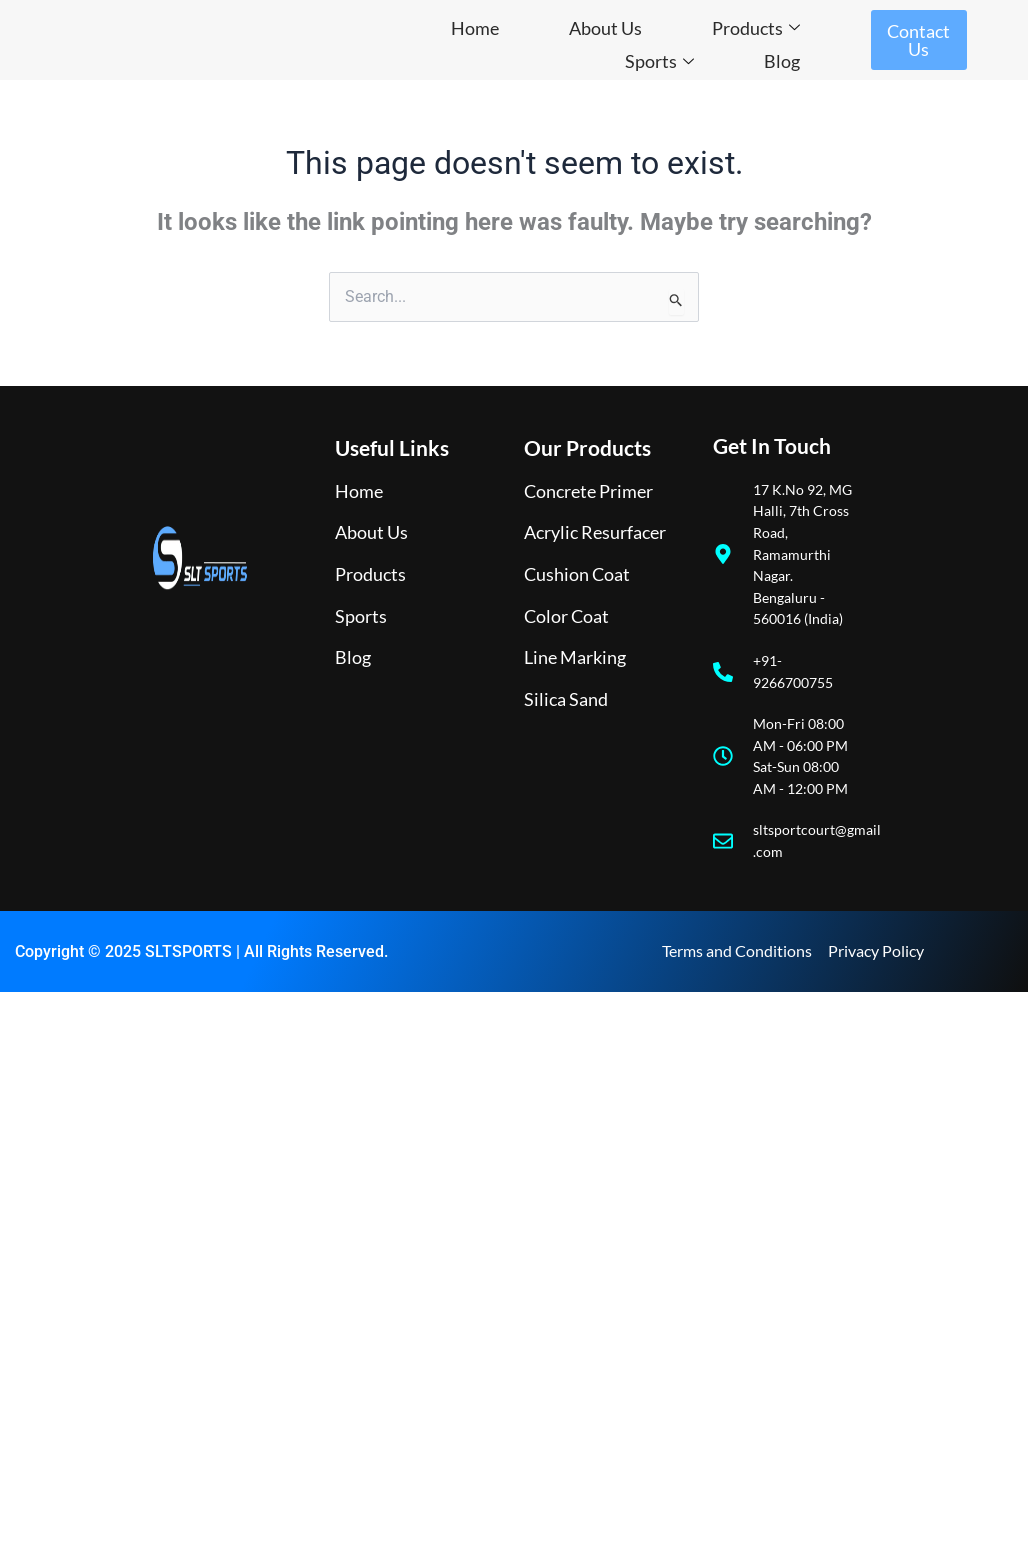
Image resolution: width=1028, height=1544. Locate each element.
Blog (782, 61)
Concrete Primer (588, 491)
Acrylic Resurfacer (595, 532)
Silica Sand (566, 699)
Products (756, 28)
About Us (605, 28)
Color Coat (566, 616)
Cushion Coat (577, 574)
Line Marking (575, 657)
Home (475, 28)
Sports (659, 61)
